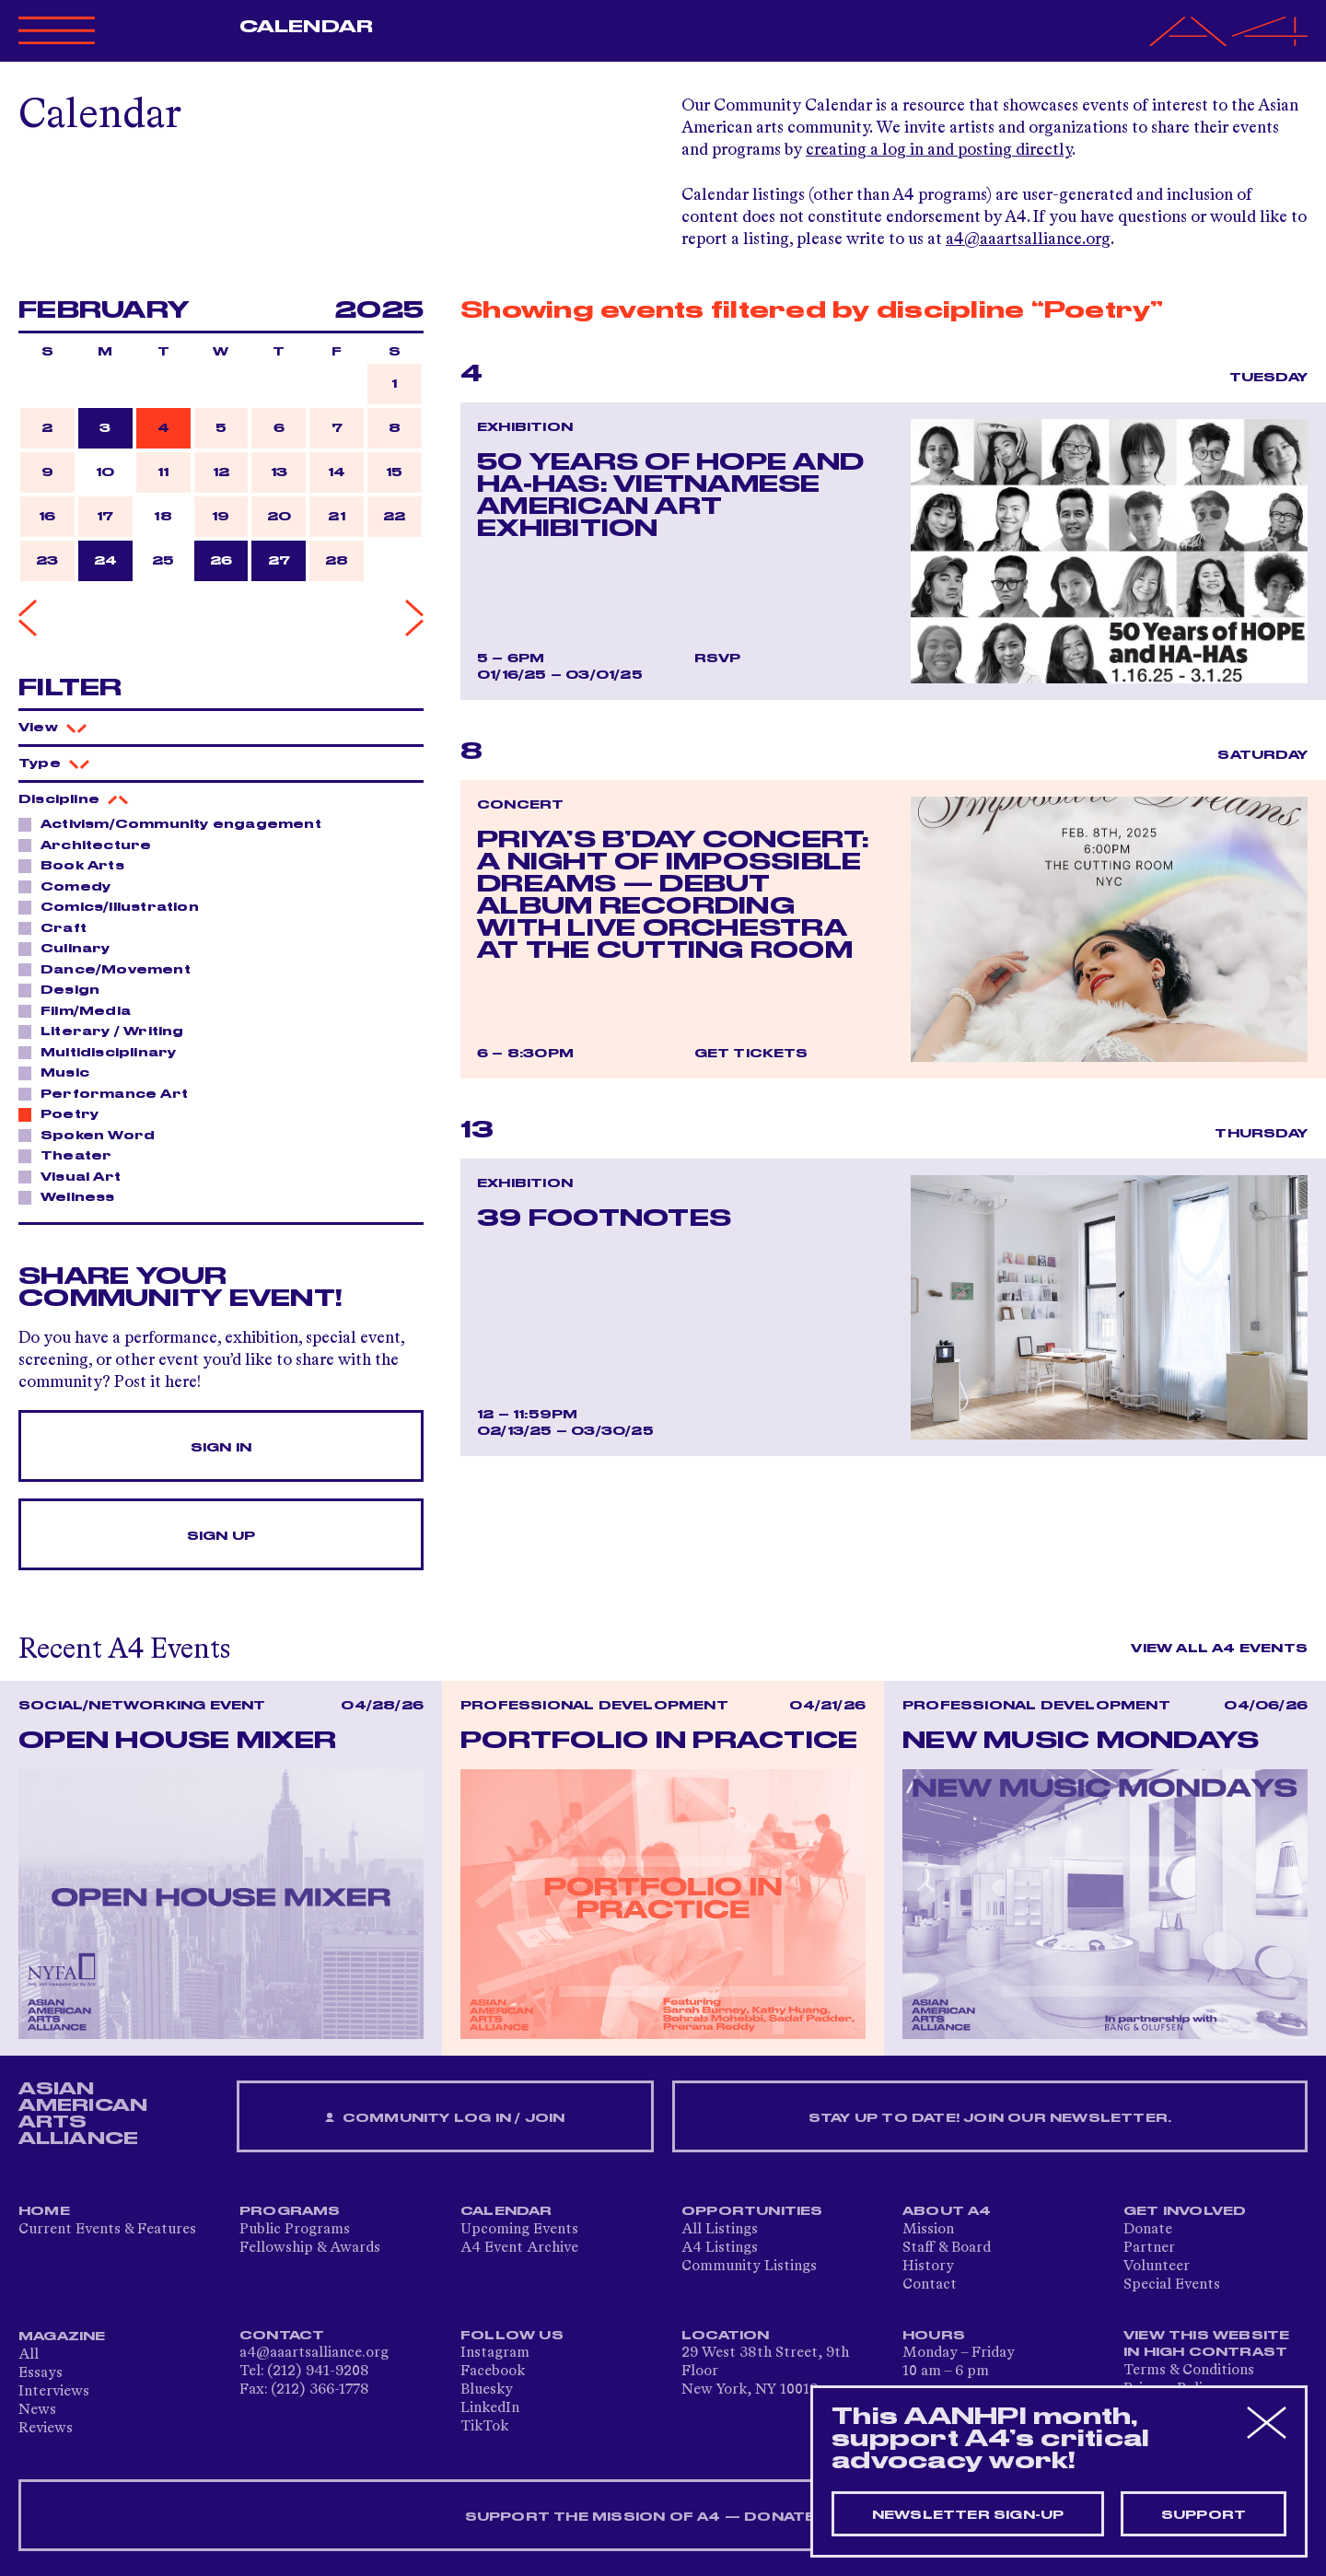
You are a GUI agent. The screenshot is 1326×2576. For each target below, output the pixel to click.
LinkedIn (489, 2408)
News (37, 2410)
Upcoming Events (519, 2229)
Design (64, 989)
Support (1203, 2515)
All (28, 2355)
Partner (1149, 2248)
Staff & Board (946, 2248)
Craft (58, 927)
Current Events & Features (107, 2229)
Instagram (494, 2353)
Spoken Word (92, 1134)
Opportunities (752, 2211)
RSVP (717, 658)
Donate (1147, 2229)
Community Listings (749, 2266)
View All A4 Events (1219, 1648)
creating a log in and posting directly (939, 150)
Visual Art (75, 1176)
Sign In (221, 1447)
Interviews (53, 2391)
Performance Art (109, 1093)
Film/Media (80, 1010)
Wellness (72, 1196)
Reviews (45, 2428)
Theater (70, 1155)
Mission (928, 2229)
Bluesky (486, 2390)
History (928, 2266)
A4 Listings (719, 2248)
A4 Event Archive (519, 2248)
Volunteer (1156, 2266)
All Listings (719, 2229)
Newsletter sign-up (968, 2515)
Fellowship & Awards (309, 2248)
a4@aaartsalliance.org (1028, 239)
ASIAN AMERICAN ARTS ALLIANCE (82, 2114)
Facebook (492, 2371)
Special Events (1171, 2285)
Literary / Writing (107, 1030)
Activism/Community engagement (175, 823)
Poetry (64, 1113)
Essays (40, 2373)
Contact (929, 2285)
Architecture (90, 844)
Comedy (70, 886)
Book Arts (77, 864)
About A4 (947, 2211)
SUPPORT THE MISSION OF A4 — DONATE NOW (663, 2517)
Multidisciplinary (103, 1051)
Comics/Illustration (114, 906)
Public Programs (294, 2229)
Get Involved (1184, 2211)
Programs (290, 2211)
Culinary (70, 947)
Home (44, 2211)
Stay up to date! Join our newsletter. (989, 2118)
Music (59, 1072)
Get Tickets (751, 1053)
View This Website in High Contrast (1206, 2344)
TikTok (484, 2426)
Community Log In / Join (444, 2119)
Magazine (62, 2336)
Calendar (306, 26)
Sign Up (221, 1536)
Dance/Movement (110, 969)
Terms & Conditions (1188, 2370)
